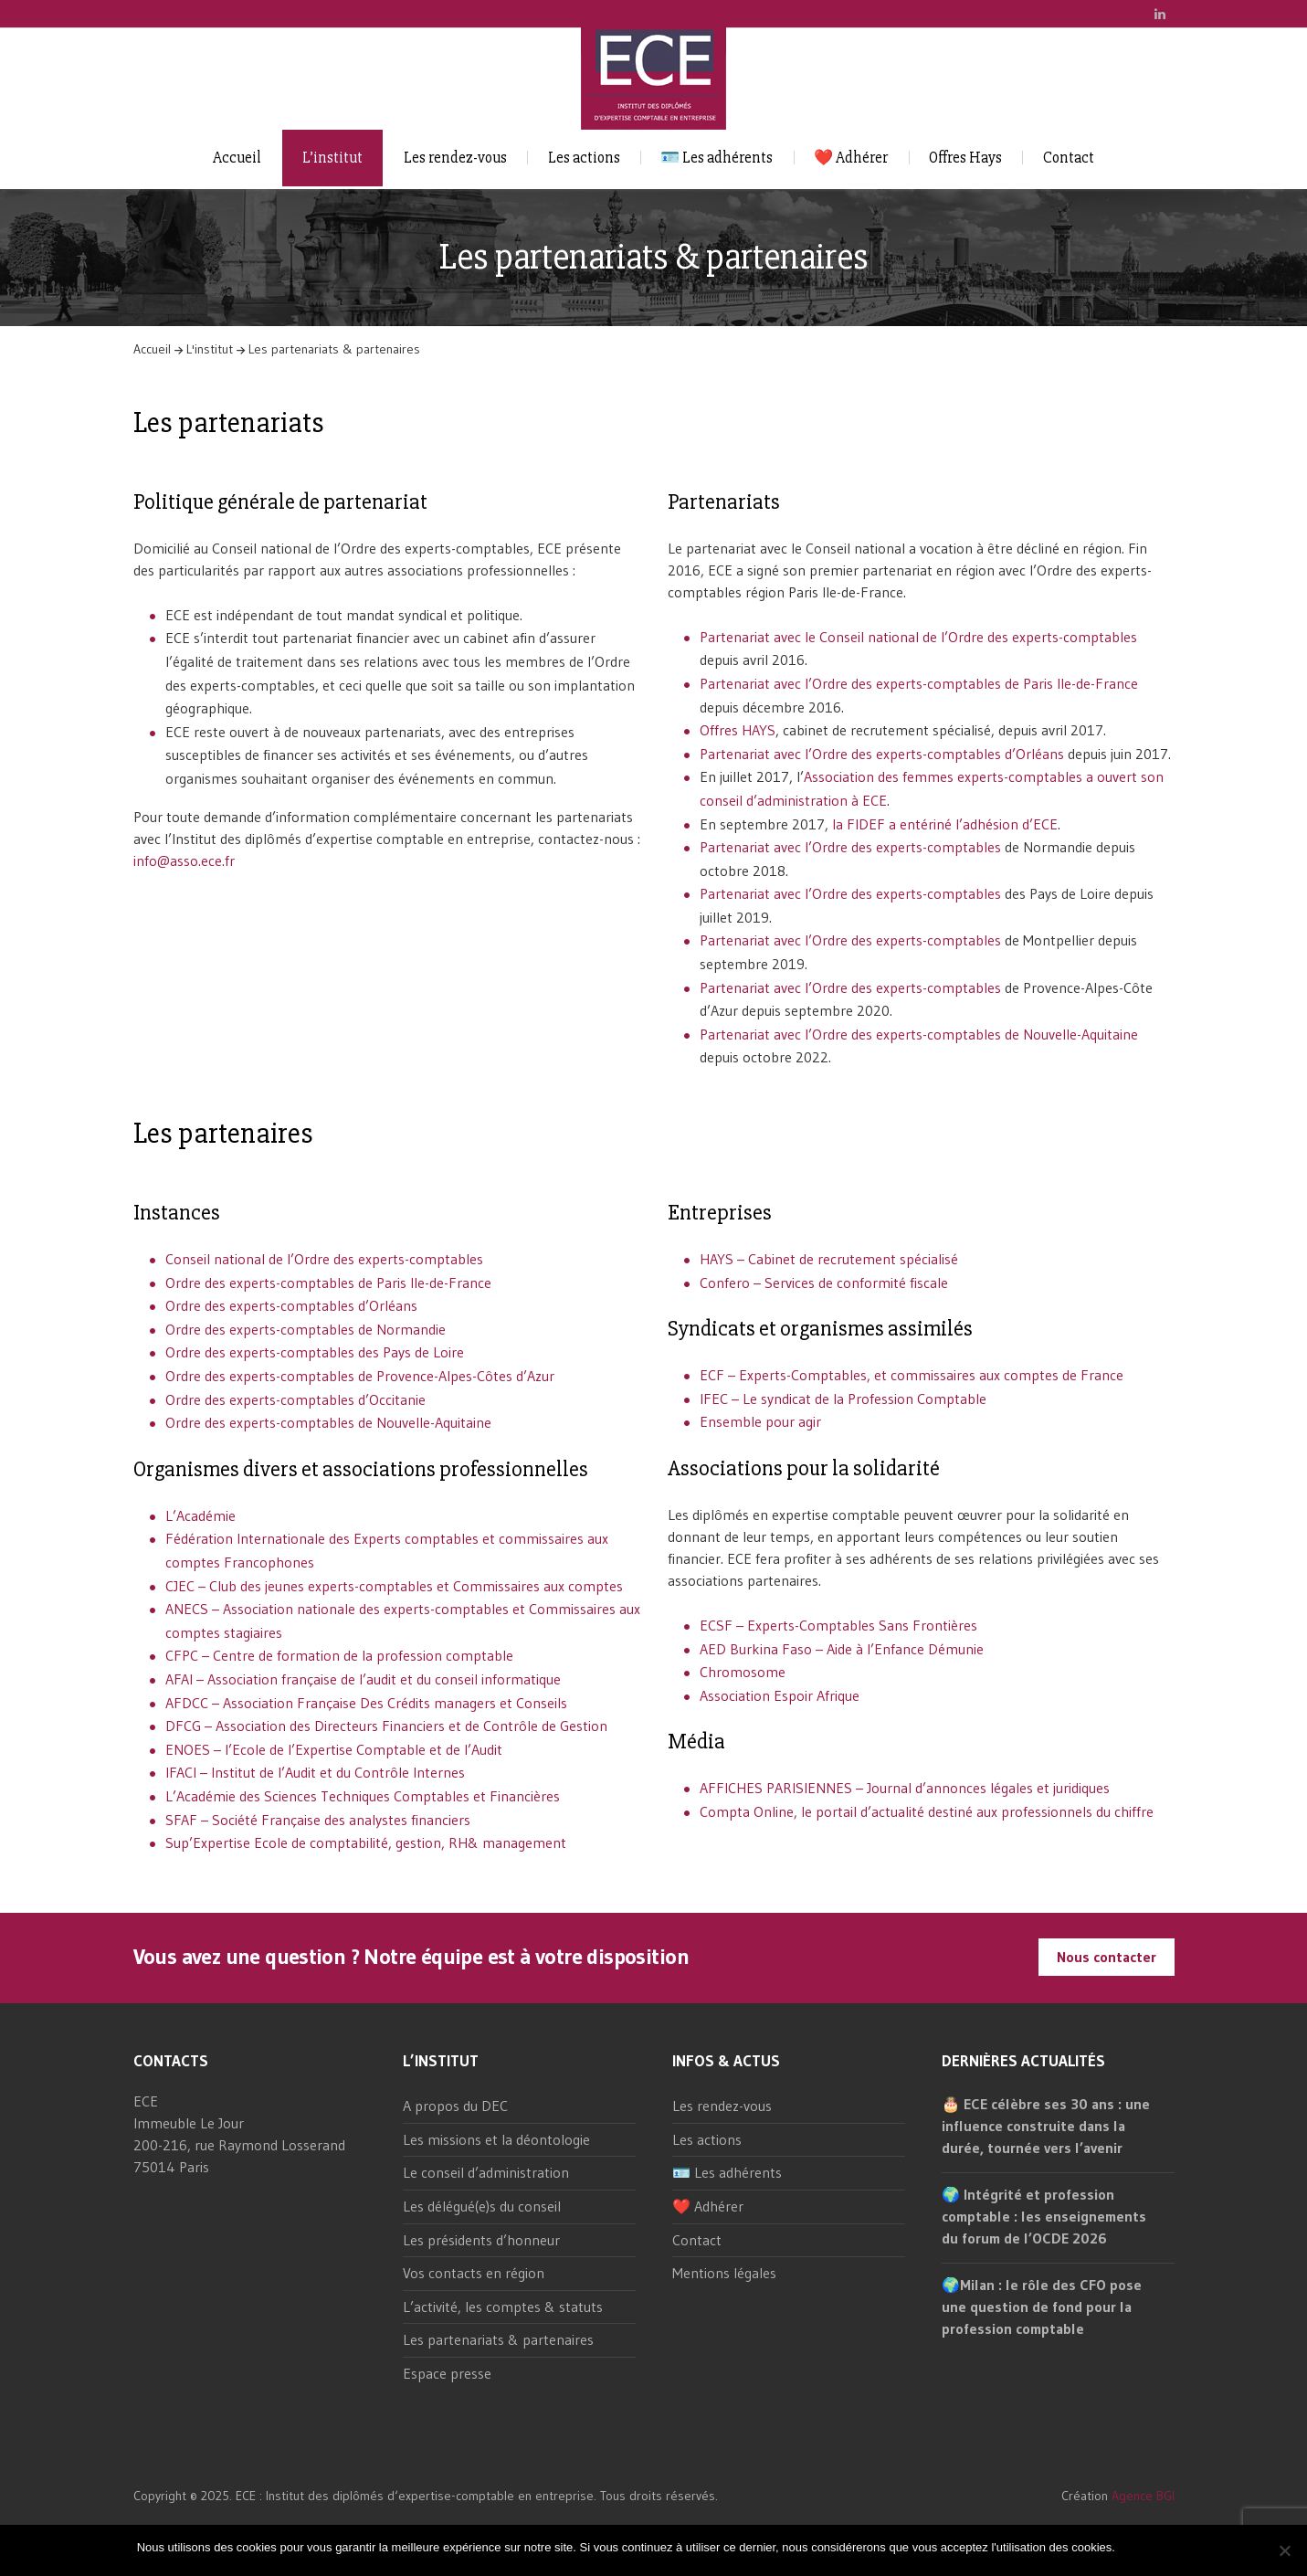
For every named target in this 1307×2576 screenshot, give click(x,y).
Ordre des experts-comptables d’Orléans (291, 1305)
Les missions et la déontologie (496, 2139)
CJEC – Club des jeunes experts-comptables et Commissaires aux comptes (394, 1586)
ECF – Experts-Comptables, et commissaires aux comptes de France (911, 1375)
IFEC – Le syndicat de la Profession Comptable (843, 1398)
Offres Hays (965, 157)
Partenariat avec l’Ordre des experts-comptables (850, 847)
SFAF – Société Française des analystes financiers (317, 1820)
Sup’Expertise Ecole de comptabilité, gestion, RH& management (365, 1842)
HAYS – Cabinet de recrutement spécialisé (829, 1259)
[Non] (1284, 2550)
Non (1159, 2547)
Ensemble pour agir (760, 1421)
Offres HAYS (737, 730)
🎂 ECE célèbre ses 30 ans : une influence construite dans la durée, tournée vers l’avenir (1046, 2126)
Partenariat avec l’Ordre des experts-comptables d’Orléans (882, 753)
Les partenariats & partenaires (498, 2339)
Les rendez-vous (455, 157)
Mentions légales (724, 2273)
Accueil (237, 157)
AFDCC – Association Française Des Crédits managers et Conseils (366, 1703)
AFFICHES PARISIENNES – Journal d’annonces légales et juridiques (905, 1788)
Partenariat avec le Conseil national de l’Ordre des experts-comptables (918, 637)
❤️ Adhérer (851, 157)
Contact (1068, 157)
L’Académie (200, 1515)
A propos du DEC (455, 2105)
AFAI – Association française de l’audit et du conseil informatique (363, 1679)
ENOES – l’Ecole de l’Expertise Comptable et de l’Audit (333, 1749)
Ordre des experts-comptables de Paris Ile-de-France (328, 1282)
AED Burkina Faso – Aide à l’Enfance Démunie (842, 1649)
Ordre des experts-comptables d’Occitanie (295, 1399)
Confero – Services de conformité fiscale (824, 1282)
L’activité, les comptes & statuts (503, 2306)
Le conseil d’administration (486, 2172)
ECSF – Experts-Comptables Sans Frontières (838, 1625)
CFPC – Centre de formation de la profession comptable (339, 1655)
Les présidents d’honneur (481, 2240)
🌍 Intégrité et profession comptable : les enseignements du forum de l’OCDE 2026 (1044, 2216)
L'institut (209, 349)
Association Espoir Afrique (779, 1695)
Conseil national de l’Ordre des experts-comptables (324, 1259)
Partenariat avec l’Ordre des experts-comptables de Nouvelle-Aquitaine (919, 1034)
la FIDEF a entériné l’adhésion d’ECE (945, 824)
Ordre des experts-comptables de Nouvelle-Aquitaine (328, 1422)
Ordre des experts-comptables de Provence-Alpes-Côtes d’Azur (359, 1376)
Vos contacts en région (473, 2273)
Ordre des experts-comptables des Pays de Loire (314, 1352)
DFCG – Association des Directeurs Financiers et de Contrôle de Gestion (386, 1725)
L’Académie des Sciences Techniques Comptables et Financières (362, 1796)
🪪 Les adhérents (716, 157)
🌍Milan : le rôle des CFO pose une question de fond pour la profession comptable (1042, 2306)
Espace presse (447, 2373)
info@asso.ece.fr (184, 860)
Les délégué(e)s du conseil (482, 2206)
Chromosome (742, 1672)
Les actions (584, 157)
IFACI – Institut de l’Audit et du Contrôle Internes (315, 1772)
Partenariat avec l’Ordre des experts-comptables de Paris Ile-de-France (919, 683)
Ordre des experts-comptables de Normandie (305, 1329)
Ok (1132, 2547)
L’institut (332, 157)
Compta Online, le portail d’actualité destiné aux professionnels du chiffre (927, 1811)
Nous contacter (1106, 1957)
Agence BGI (1143, 2495)
